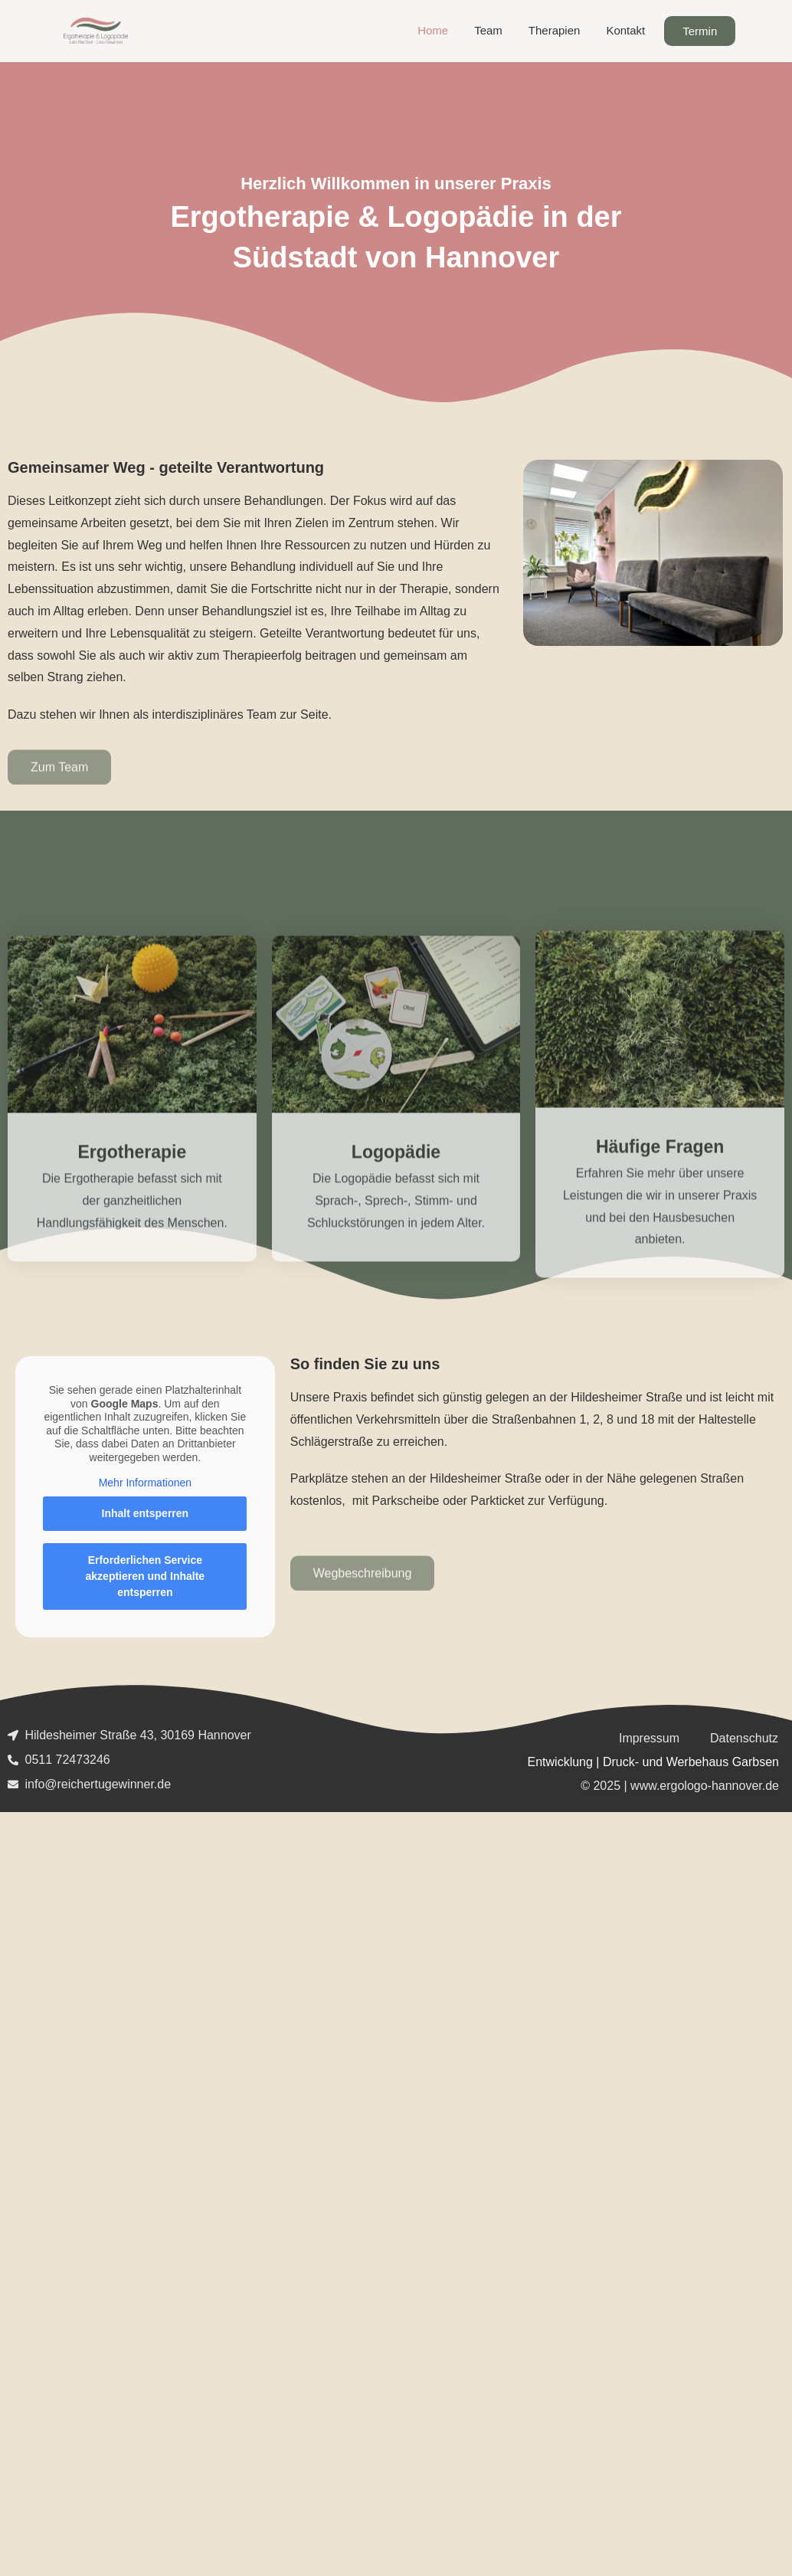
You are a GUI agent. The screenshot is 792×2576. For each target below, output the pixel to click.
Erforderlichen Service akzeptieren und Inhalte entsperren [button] (145, 1576)
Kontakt (625, 30)
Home (432, 30)
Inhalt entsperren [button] (145, 1513)
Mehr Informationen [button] (145, 1482)
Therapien (555, 30)
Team (488, 30)
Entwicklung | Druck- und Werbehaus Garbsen (653, 1761)
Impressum (649, 1738)
